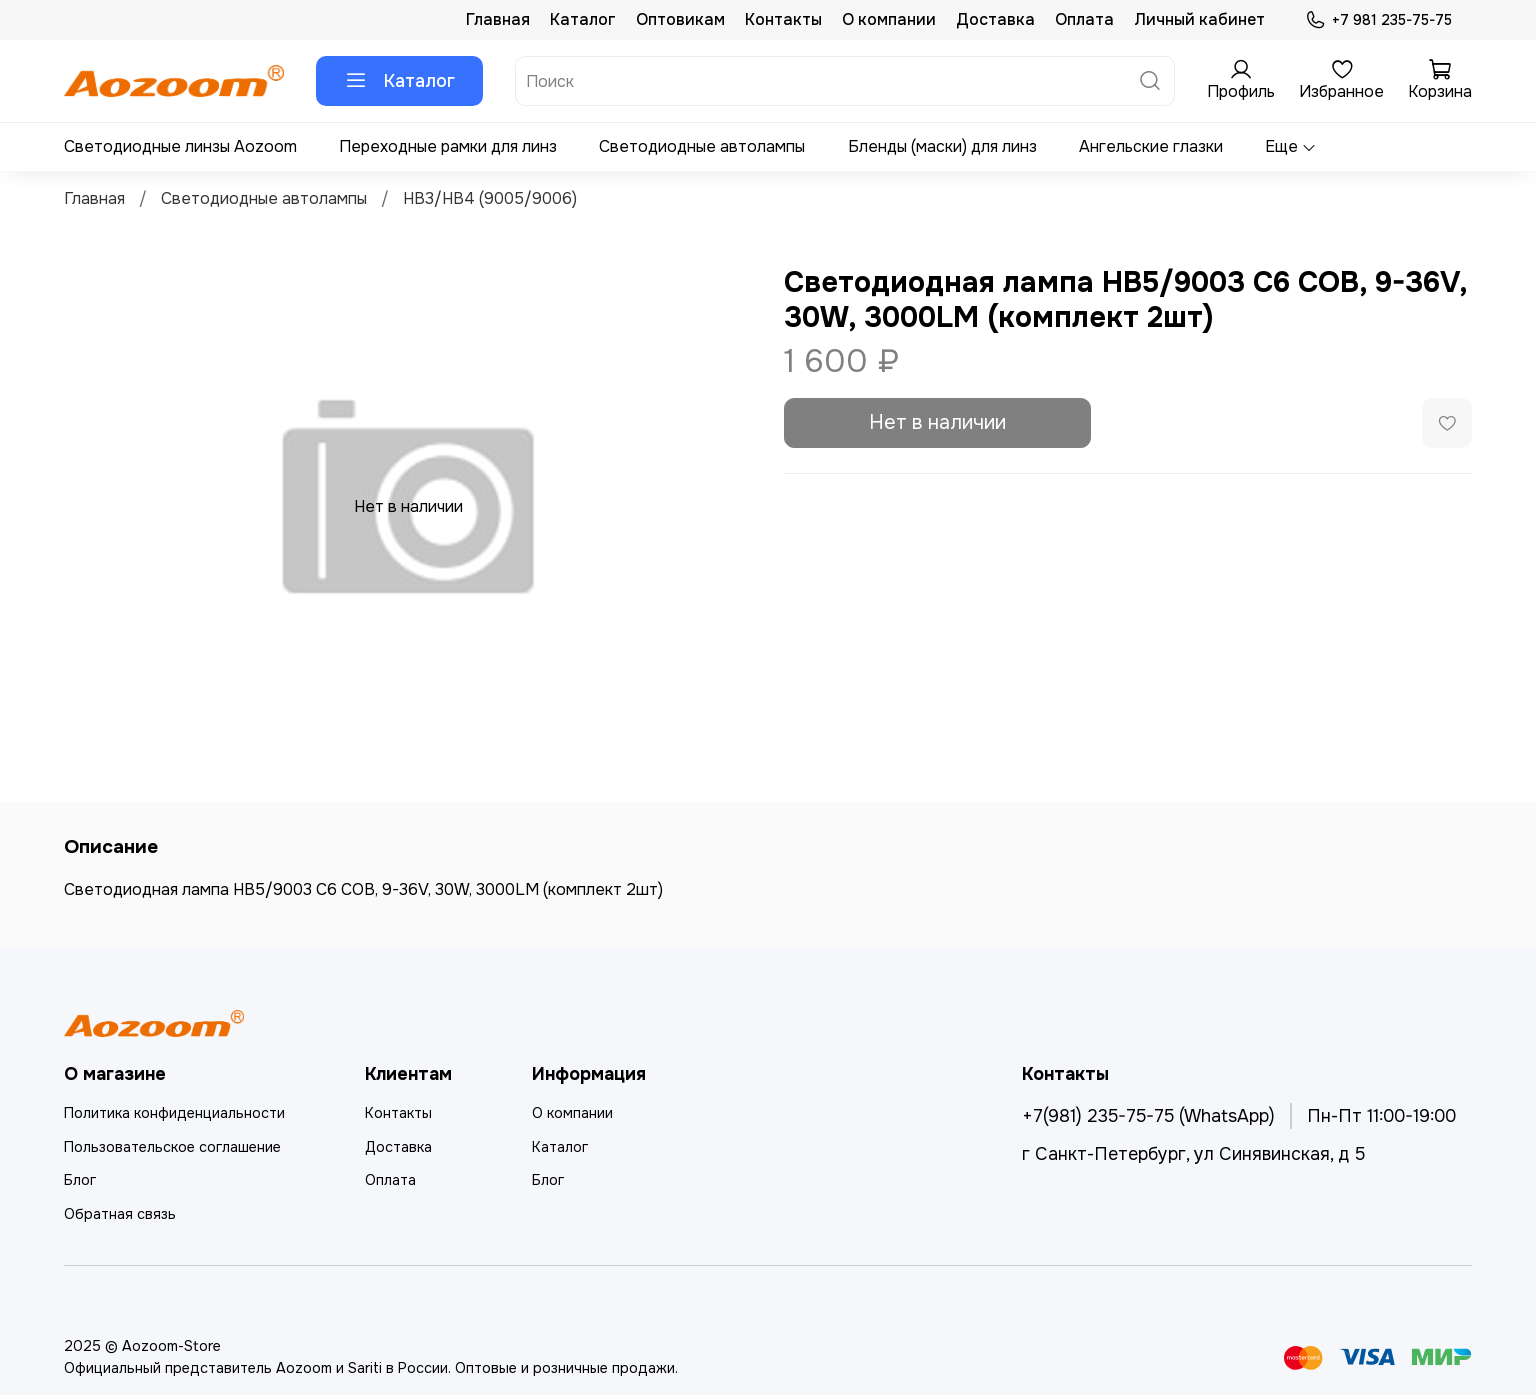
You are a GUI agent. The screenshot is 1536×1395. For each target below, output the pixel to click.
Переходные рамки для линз (448, 146)
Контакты (783, 19)
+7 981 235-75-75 (1378, 20)
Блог (80, 1180)
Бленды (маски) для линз (942, 146)
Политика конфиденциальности (174, 1113)
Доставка (995, 19)
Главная (498, 19)
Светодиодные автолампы (702, 146)
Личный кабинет (1199, 19)
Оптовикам (680, 19)
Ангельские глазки (1151, 146)
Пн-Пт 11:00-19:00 (1381, 1116)
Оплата (1084, 19)
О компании (889, 19)
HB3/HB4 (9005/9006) (490, 198)
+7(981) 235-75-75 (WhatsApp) (1148, 1116)
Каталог (583, 19)
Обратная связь (120, 1214)
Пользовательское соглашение (172, 1147)
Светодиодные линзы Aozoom (180, 146)
